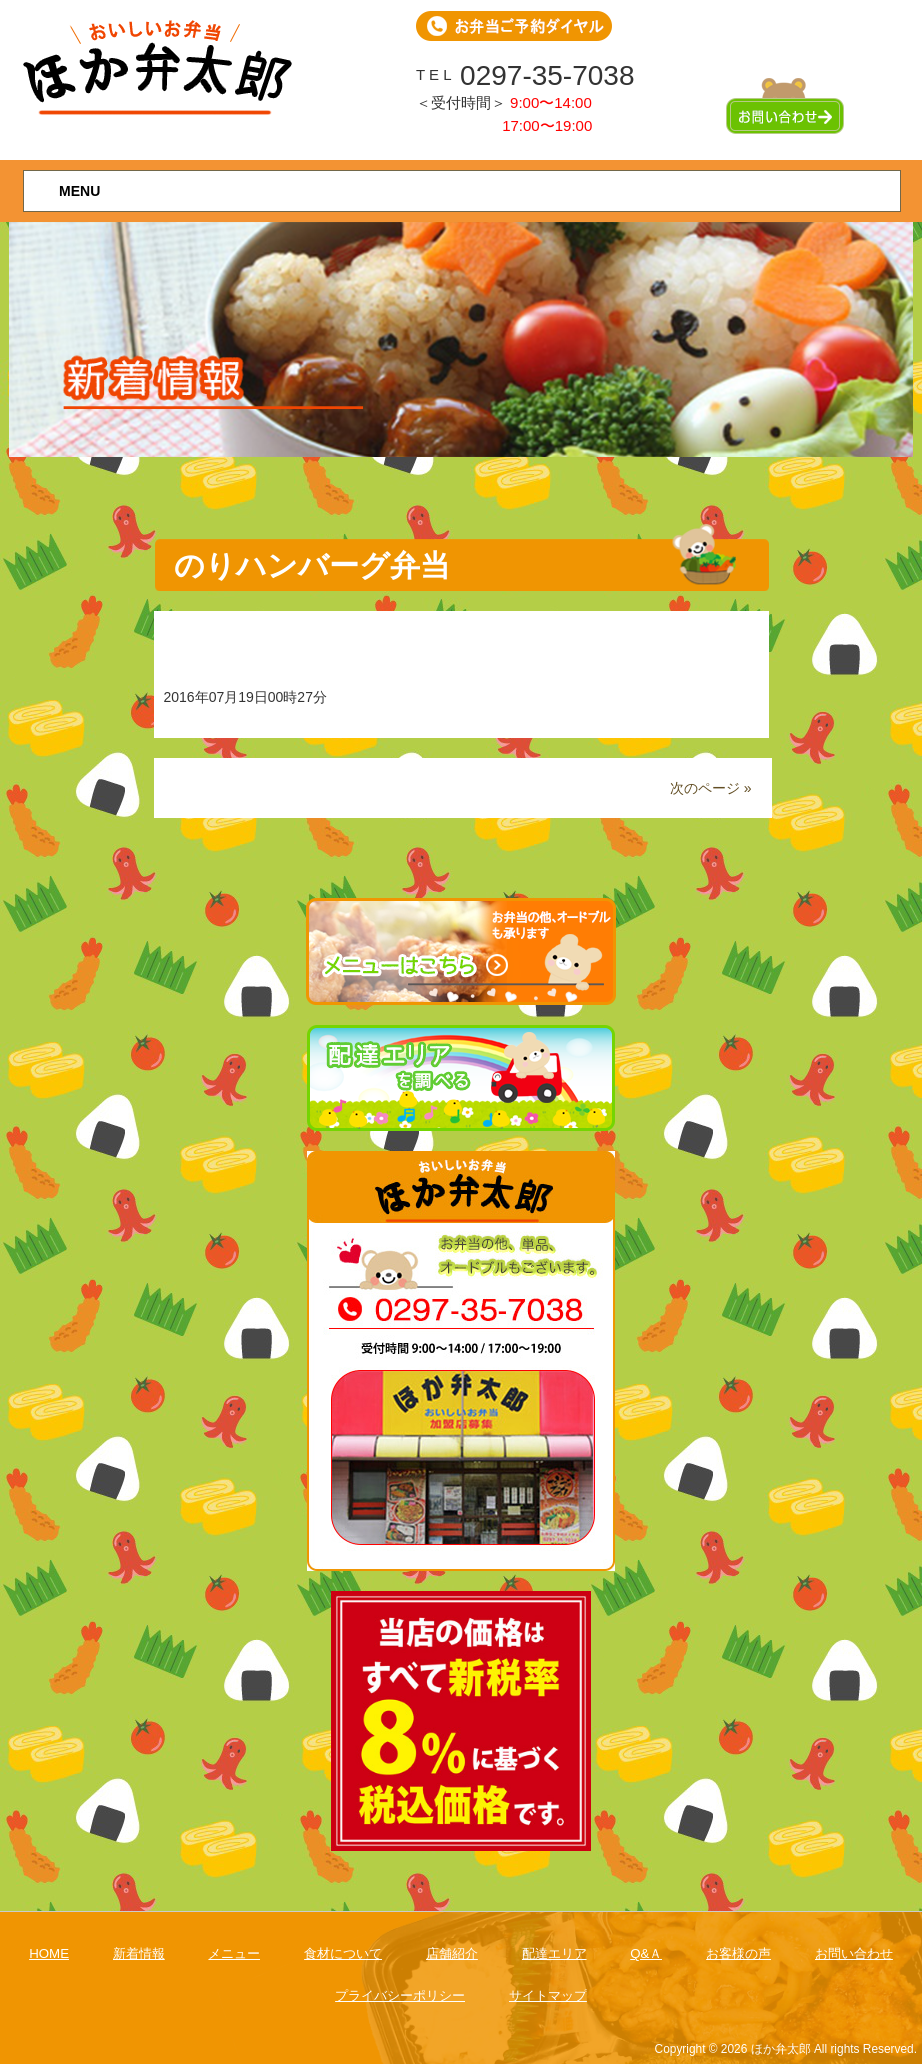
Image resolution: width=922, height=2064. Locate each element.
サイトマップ (548, 1995)
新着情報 (139, 1953)
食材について (343, 1953)
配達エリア (554, 1953)
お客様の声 (738, 1953)
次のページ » (711, 788)
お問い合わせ (854, 1953)
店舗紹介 (452, 1953)
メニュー (234, 1953)
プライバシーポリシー (400, 1995)
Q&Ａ (646, 1953)
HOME (49, 1953)
